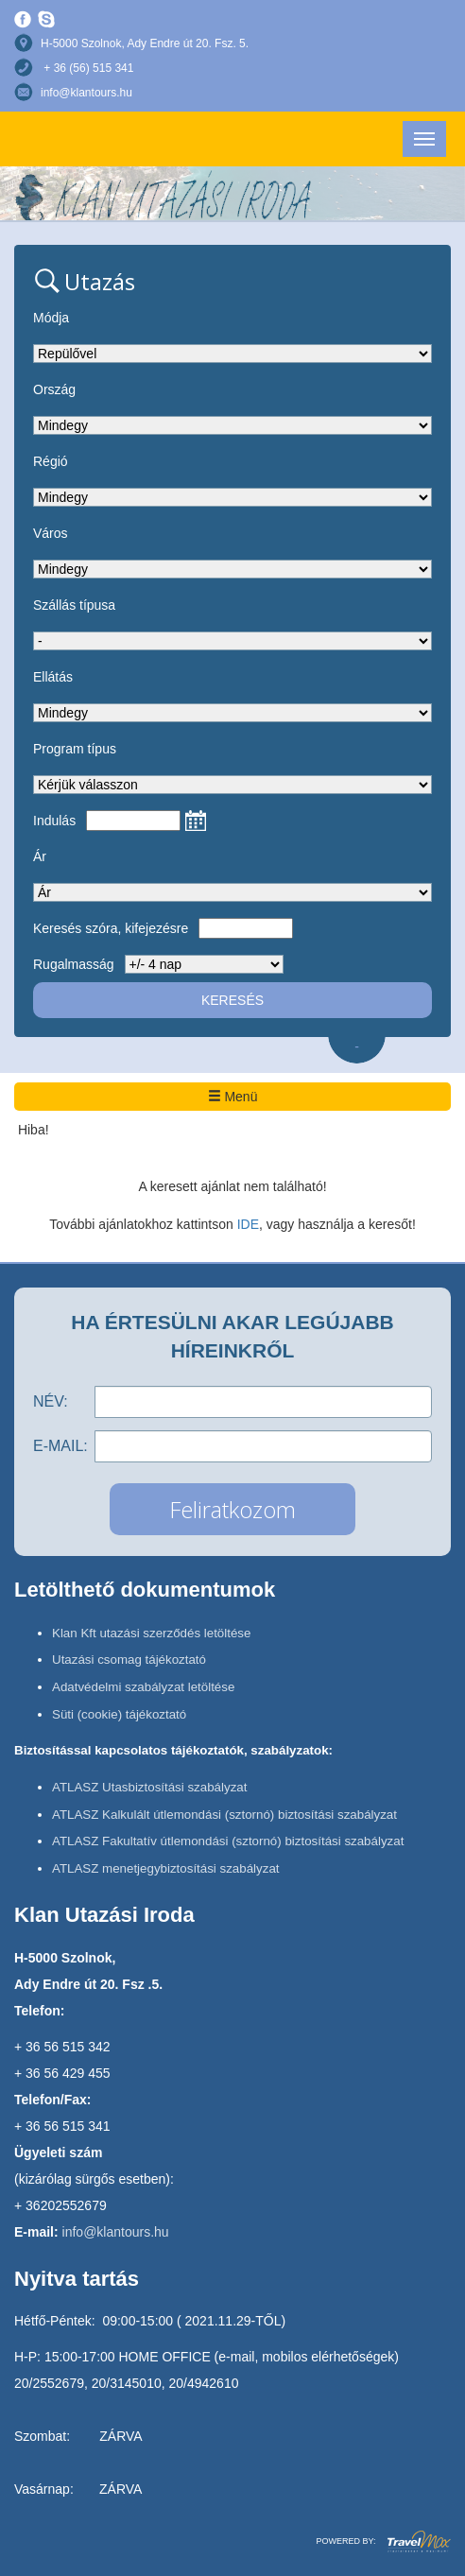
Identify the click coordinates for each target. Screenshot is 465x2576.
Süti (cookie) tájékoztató (119, 1714)
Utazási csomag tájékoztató (129, 1659)
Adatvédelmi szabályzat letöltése (143, 1687)
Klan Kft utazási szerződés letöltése (151, 1633)
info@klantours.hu (86, 92)
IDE (248, 1224)
